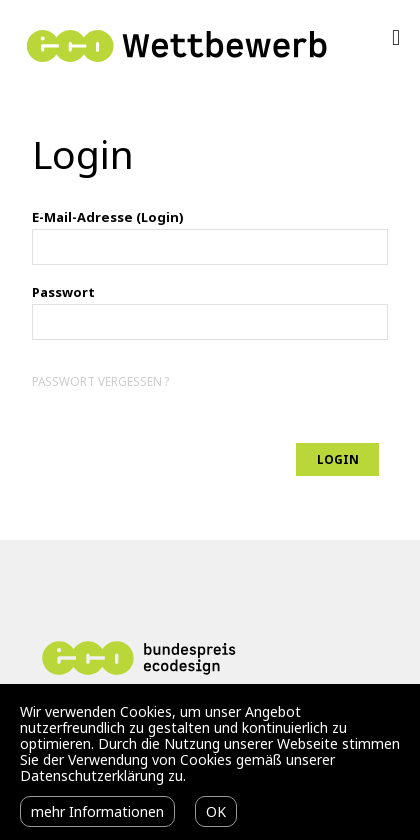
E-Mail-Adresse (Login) (107, 217)
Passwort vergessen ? (100, 381)
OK (216, 811)
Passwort (63, 292)
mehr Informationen (97, 811)
